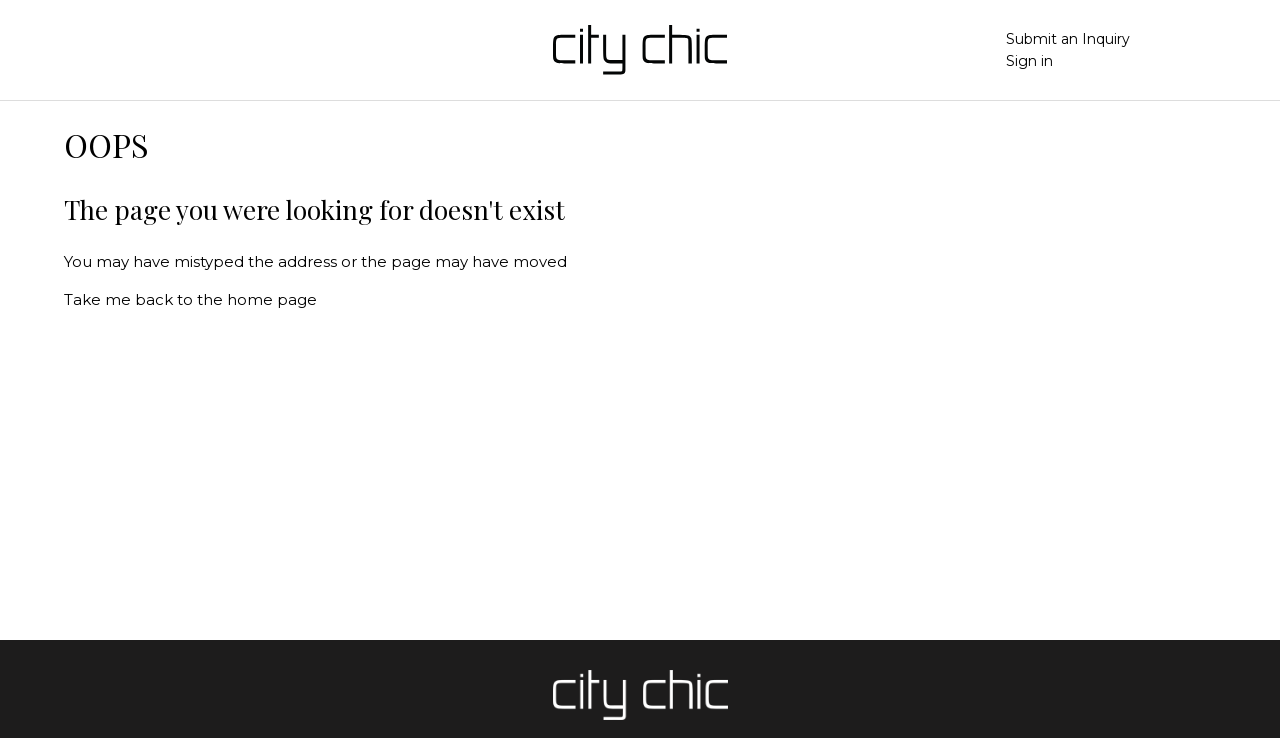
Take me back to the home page (190, 299)
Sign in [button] (1029, 61)
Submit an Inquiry (1068, 39)
